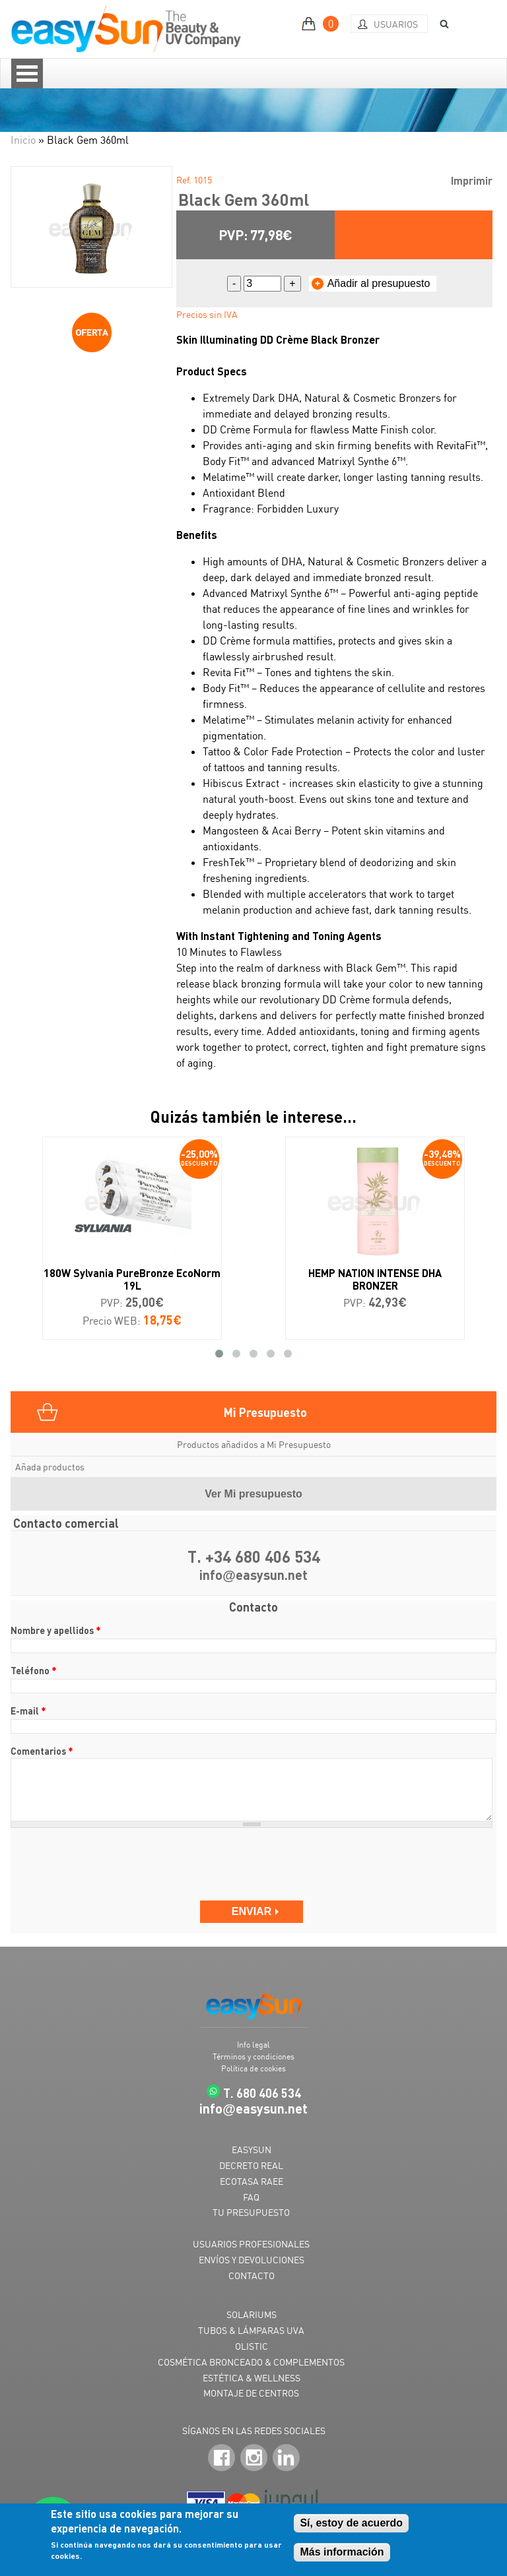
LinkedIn (286, 2457)
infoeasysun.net (253, 1575)
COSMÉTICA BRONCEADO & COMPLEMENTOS (251, 2362)
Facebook (221, 2457)
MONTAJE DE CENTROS (251, 2393)
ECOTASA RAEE (251, 2181)
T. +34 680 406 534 (253, 1556)
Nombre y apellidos (56, 1630)
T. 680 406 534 (262, 2092)
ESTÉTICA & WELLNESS (251, 2377)
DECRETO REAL (251, 2165)
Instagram (254, 2457)
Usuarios (396, 24)
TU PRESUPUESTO (251, 2212)
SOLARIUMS (251, 2314)
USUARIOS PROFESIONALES (251, 2243)
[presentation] (111, 1864)
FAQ (251, 2197)
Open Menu (27, 73)
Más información (342, 2552)
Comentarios (42, 1751)
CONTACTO (251, 2275)
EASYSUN (251, 2149)
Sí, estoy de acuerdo (351, 2523)
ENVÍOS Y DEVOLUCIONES (251, 2259)
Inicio (23, 139)
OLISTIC (251, 2346)
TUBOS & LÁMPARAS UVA (251, 2330)
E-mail (28, 1710)
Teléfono (34, 1670)
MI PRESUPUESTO (322, 24)
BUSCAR (439, 24)
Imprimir (471, 180)
